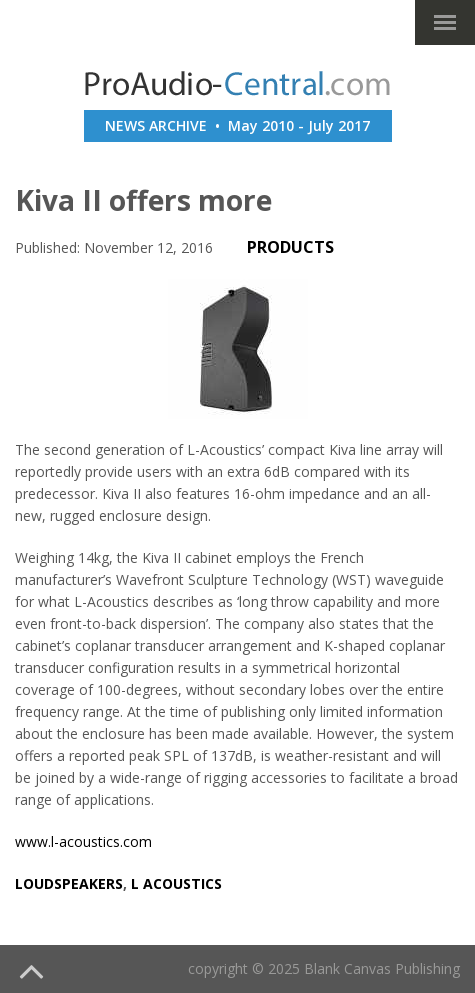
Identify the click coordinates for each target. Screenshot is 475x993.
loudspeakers (69, 883)
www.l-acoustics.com (83, 841)
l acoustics (176, 883)
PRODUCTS (290, 247)
